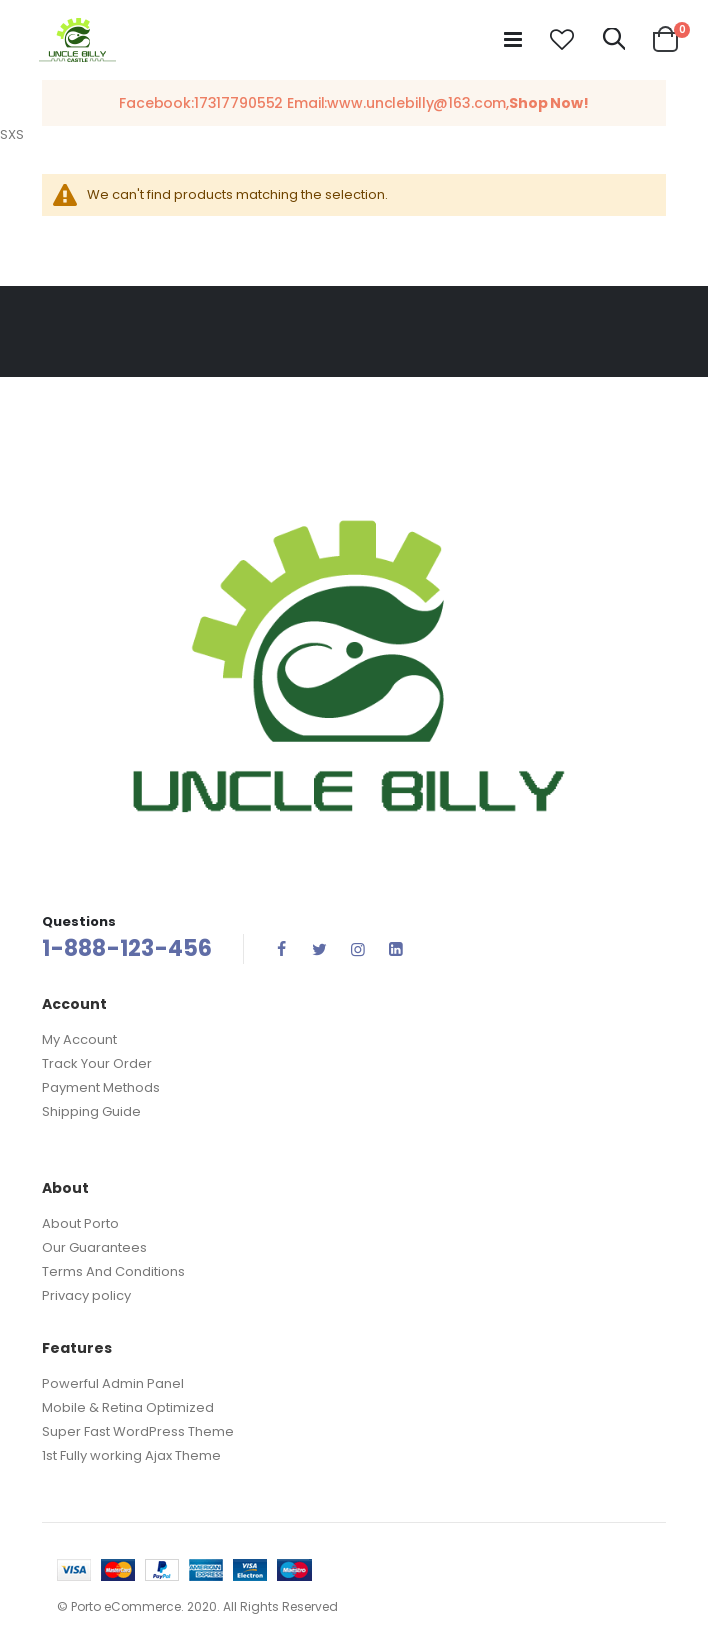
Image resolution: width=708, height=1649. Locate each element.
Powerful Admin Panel (113, 1383)
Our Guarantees (94, 1247)
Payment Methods (101, 1087)
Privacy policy (86, 1295)
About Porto (80, 1223)
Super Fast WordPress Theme (138, 1431)
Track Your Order (97, 1063)
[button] (562, 40)
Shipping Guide (91, 1111)
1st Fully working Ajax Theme (131, 1455)
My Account (79, 1039)
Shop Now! (549, 103)
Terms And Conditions (113, 1271)
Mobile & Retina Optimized (128, 1407)
